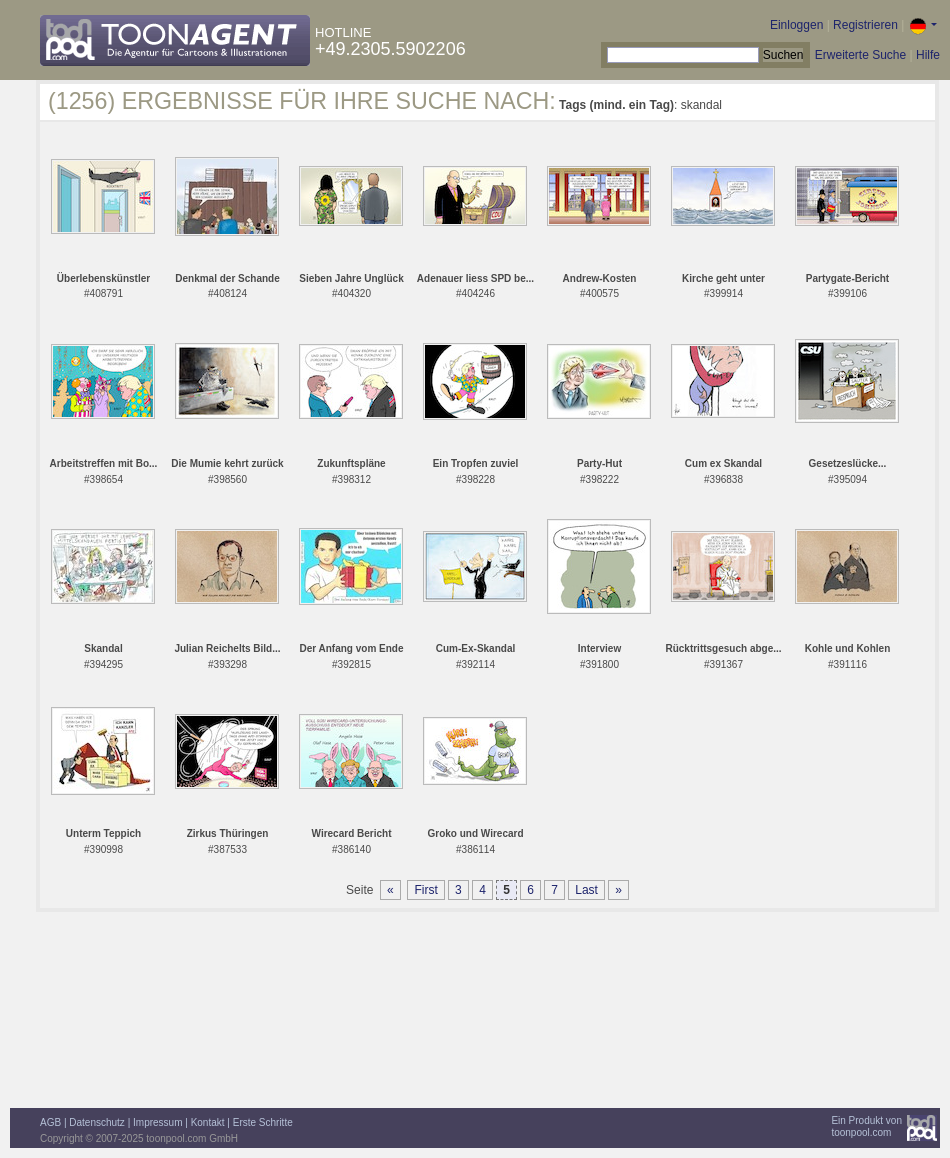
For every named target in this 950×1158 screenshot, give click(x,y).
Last (586, 890)
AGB (50, 1122)
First (425, 890)
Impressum (157, 1122)
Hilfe (928, 55)
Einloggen (796, 25)
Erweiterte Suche (860, 55)
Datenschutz (97, 1122)
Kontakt (208, 1122)
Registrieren (865, 25)
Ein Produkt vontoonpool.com (866, 1126)
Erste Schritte (263, 1122)
